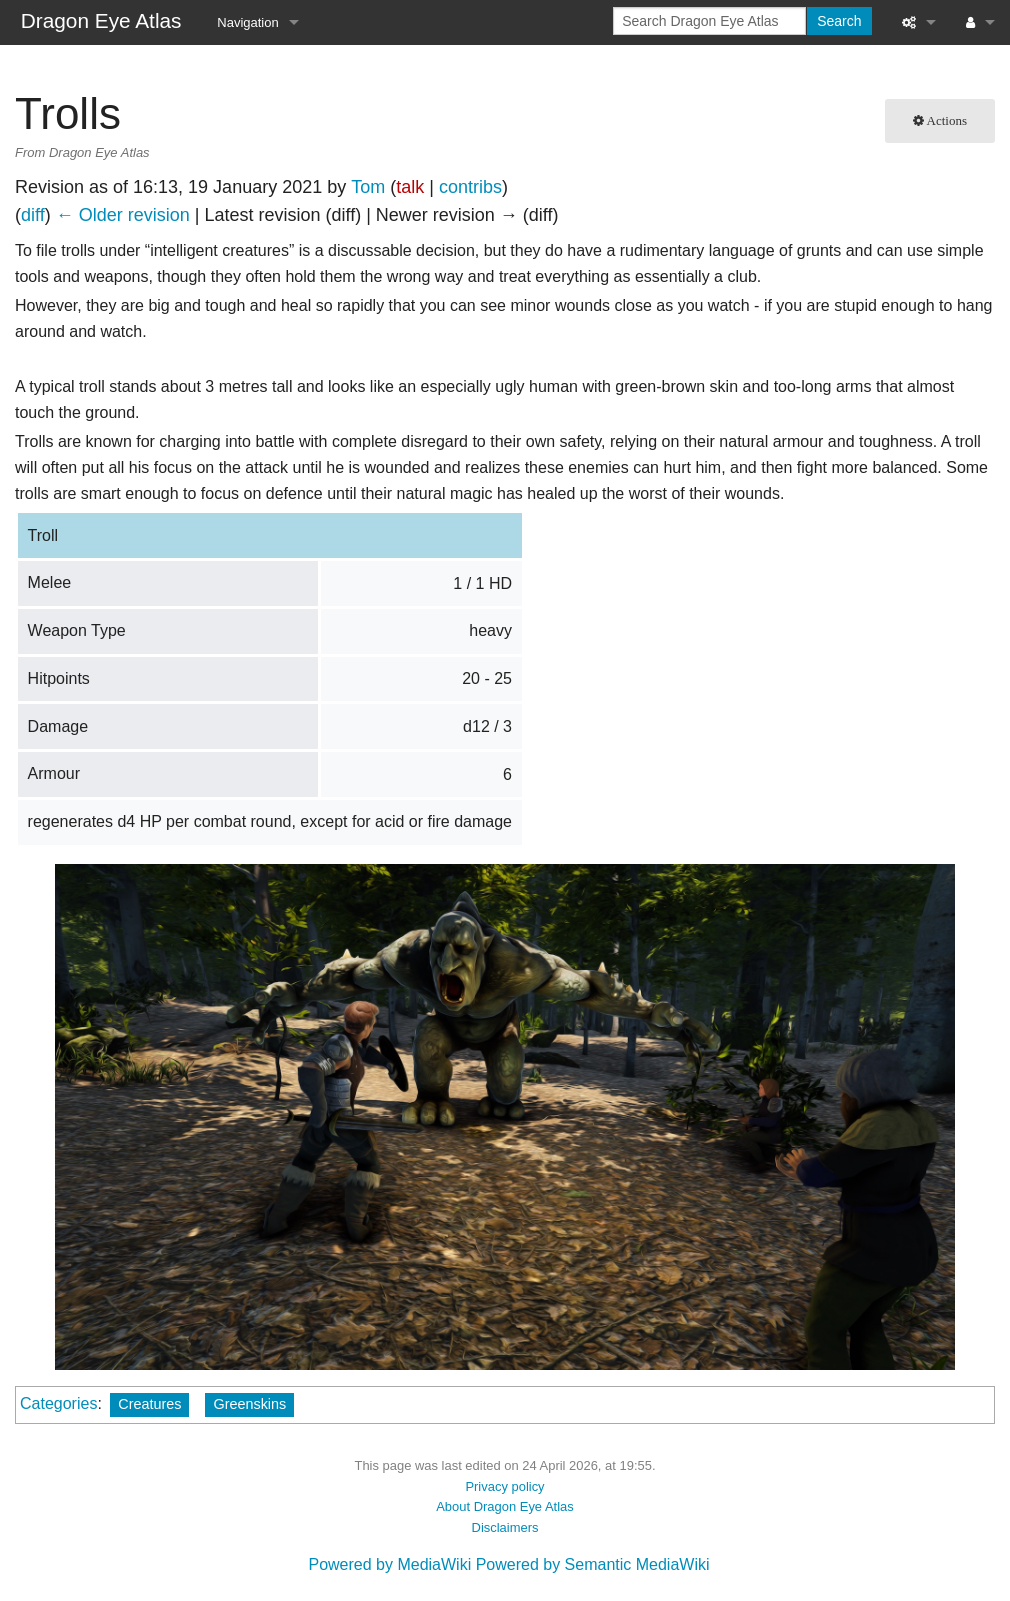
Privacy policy (504, 1486)
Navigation (247, 22)
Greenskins (249, 1404)
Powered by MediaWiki (389, 1564)
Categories (58, 1403)
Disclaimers (505, 1527)
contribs (470, 187)
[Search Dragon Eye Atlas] (709, 21)
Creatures (149, 1404)
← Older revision (123, 215)
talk (410, 187)
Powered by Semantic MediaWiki (593, 1564)
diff (33, 215)
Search (839, 21)
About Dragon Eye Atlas (505, 1506)
